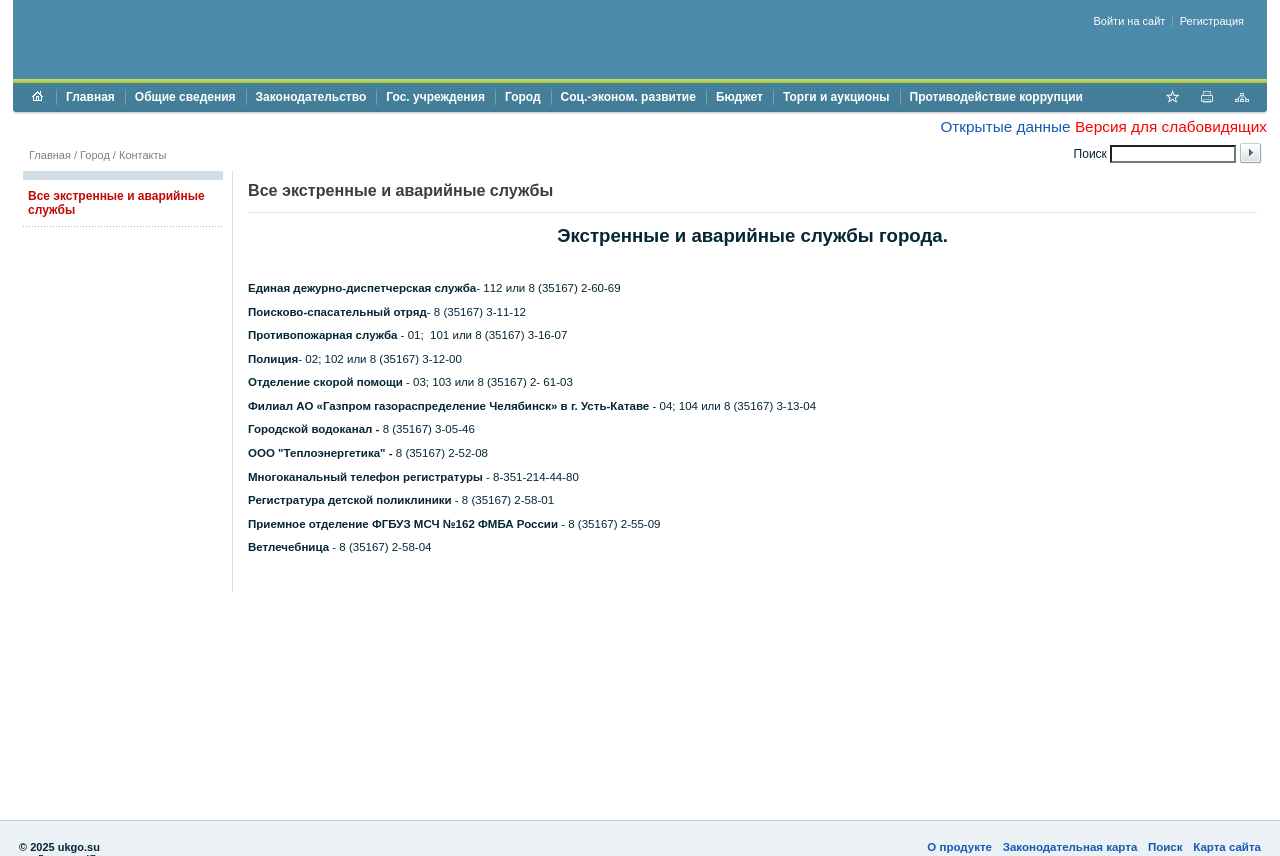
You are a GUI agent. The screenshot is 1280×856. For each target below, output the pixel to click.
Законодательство (311, 97)
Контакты (143, 155)
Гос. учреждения (435, 97)
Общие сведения (185, 97)
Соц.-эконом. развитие (628, 97)
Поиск (1165, 847)
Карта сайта (1227, 847)
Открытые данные (1005, 126)
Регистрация (1212, 21)
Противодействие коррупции (996, 97)
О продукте (959, 847)
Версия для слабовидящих (1171, 126)
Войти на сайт (1130, 21)
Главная (90, 97)
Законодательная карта (1070, 847)
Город (523, 97)
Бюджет (739, 97)
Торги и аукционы (836, 97)
